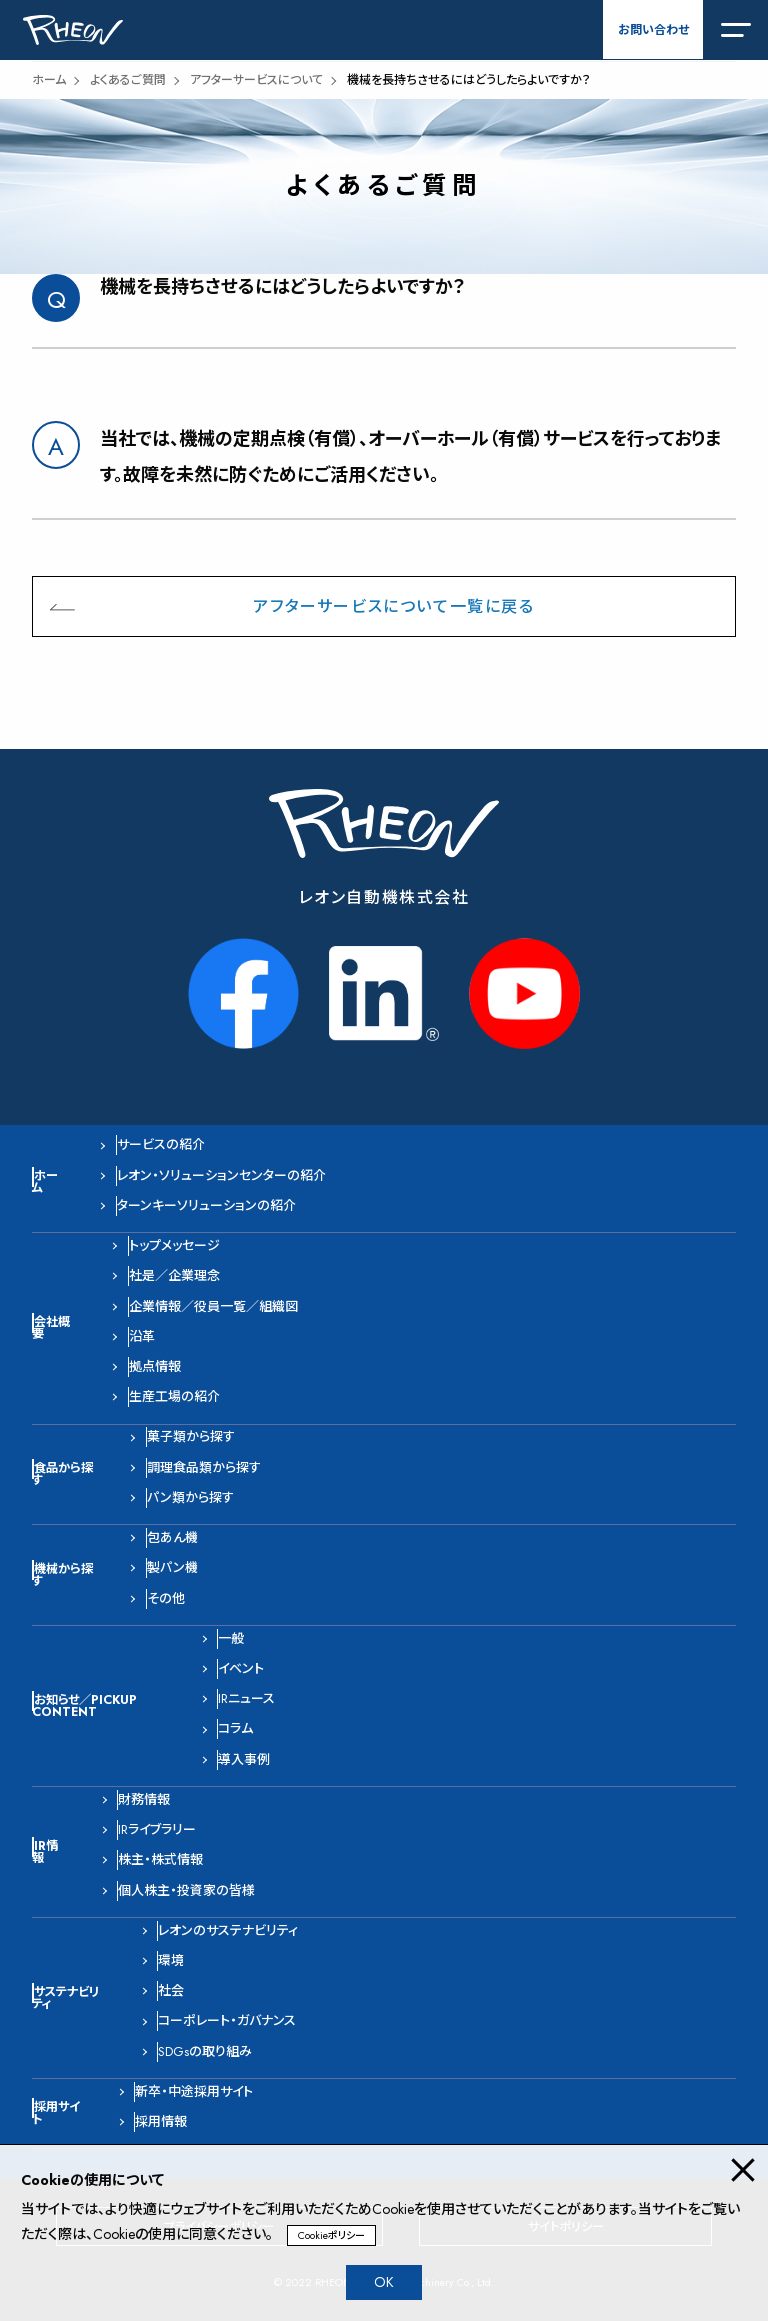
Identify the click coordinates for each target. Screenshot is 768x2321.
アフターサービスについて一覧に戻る (393, 606)
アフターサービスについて (256, 80)
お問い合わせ (653, 30)
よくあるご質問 (128, 80)
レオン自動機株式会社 (384, 897)
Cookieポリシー (331, 2235)
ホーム (49, 80)
